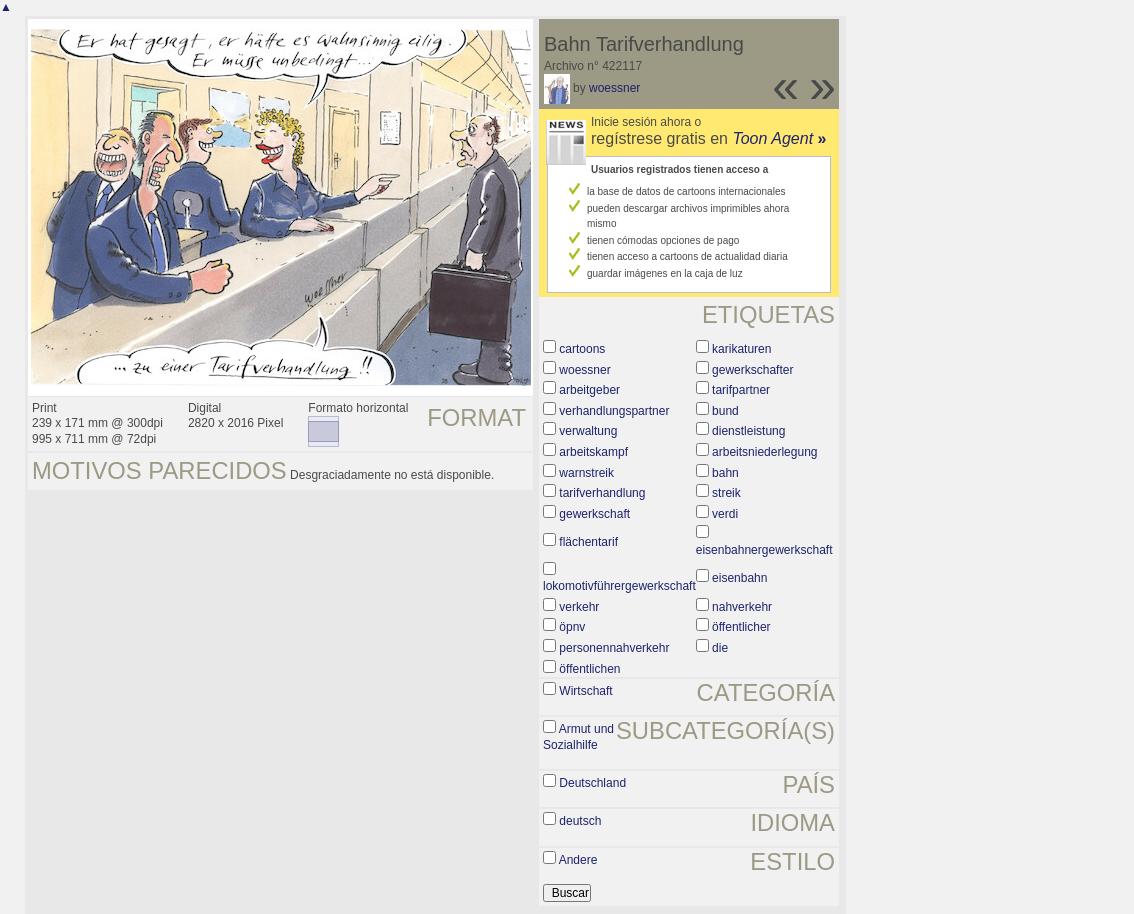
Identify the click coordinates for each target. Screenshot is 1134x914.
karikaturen (741, 349)
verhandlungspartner (614, 411)
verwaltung (588, 431)
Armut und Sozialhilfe (578, 737)
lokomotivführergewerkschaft (619, 586)
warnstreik (586, 473)
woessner (614, 88)
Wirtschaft (585, 691)
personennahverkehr (614, 648)
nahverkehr (742, 607)
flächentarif (588, 542)
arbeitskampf (593, 452)
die (720, 648)
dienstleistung (748, 431)
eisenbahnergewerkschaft (764, 550)
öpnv (572, 627)
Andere (578, 860)
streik (726, 493)
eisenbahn (739, 578)
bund (725, 411)
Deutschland (592, 783)
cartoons (582, 349)
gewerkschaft (594, 514)
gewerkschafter (752, 370)
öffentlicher (741, 627)
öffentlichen (589, 669)
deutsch (580, 821)
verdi (725, 514)
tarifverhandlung (602, 493)
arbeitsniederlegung (764, 452)
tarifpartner (741, 390)
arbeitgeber (589, 390)
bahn (725, 473)
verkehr (579, 607)
